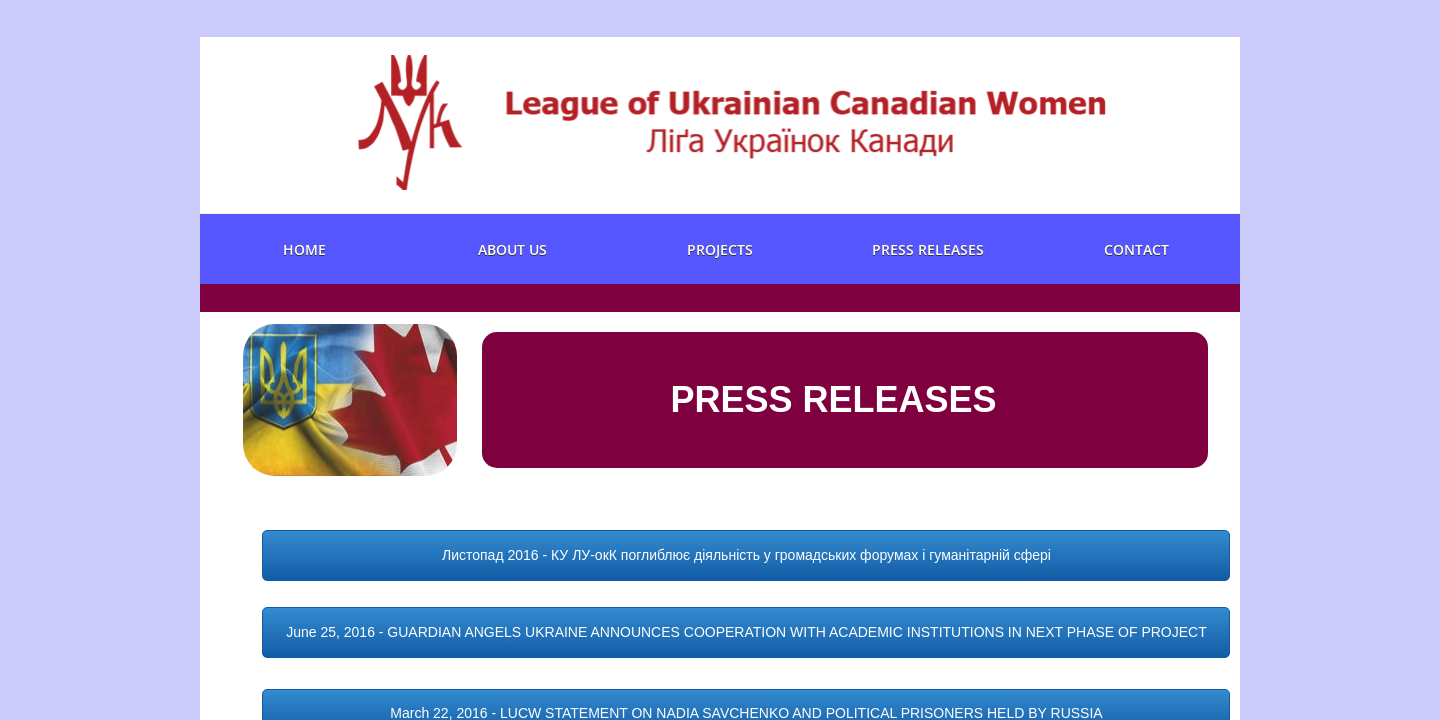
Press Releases (928, 249)
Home (304, 249)
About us (512, 249)
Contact (1136, 249)
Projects (720, 249)
